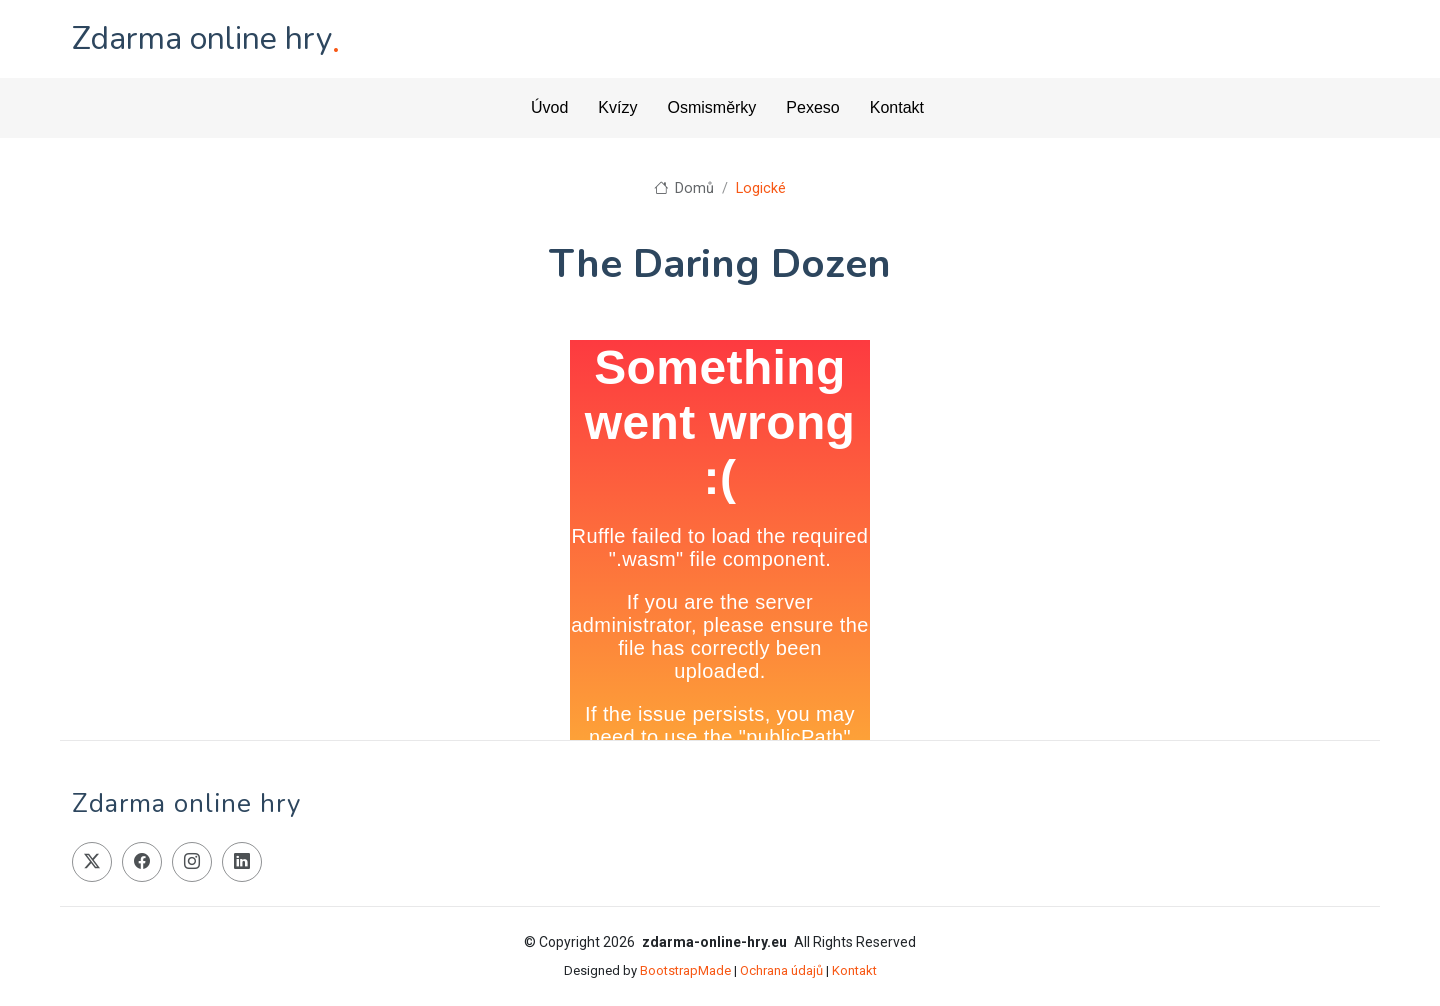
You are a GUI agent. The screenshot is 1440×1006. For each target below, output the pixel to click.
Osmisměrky (711, 107)
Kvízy (617, 107)
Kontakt (897, 107)
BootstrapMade (685, 970)
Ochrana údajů (781, 970)
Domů (684, 188)
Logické (761, 188)
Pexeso (812, 107)
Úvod (549, 107)
